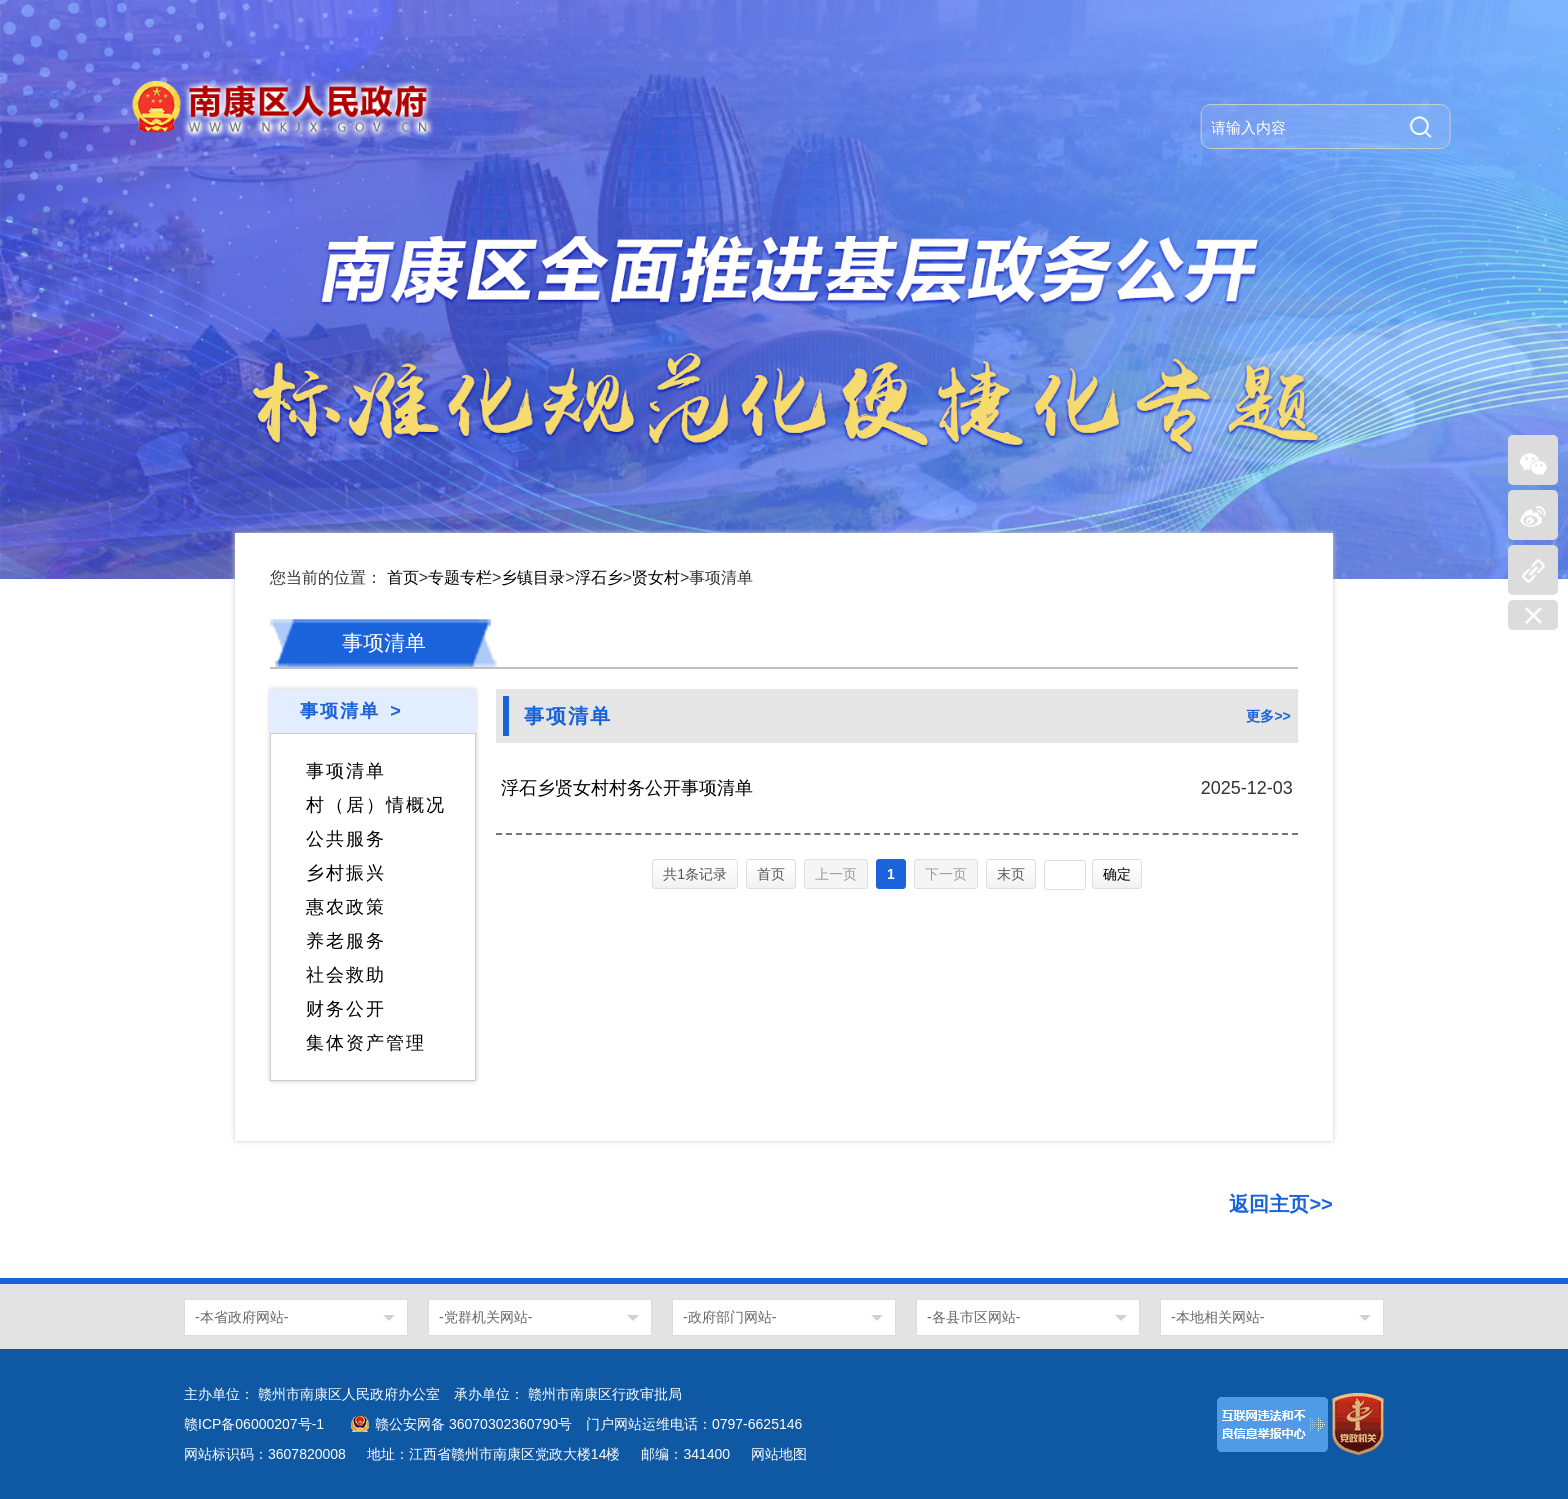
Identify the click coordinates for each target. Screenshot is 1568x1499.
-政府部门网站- (729, 1317)
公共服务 (346, 839)
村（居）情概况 (376, 805)
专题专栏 (460, 577)
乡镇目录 (533, 577)
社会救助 (346, 975)
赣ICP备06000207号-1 (254, 1424)
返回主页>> (1280, 1204)
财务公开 (346, 1009)
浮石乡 (599, 577)
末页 (1011, 874)
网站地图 (779, 1454)
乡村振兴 (346, 873)
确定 (1117, 874)
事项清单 (346, 771)
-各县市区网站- (973, 1317)
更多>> (1268, 716)
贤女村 (656, 577)
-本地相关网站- (1217, 1317)
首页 (403, 577)
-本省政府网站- (241, 1317)
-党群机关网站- (485, 1317)
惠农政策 (346, 907)
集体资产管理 (366, 1043)
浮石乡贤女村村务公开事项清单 (627, 788)
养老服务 (346, 941)
